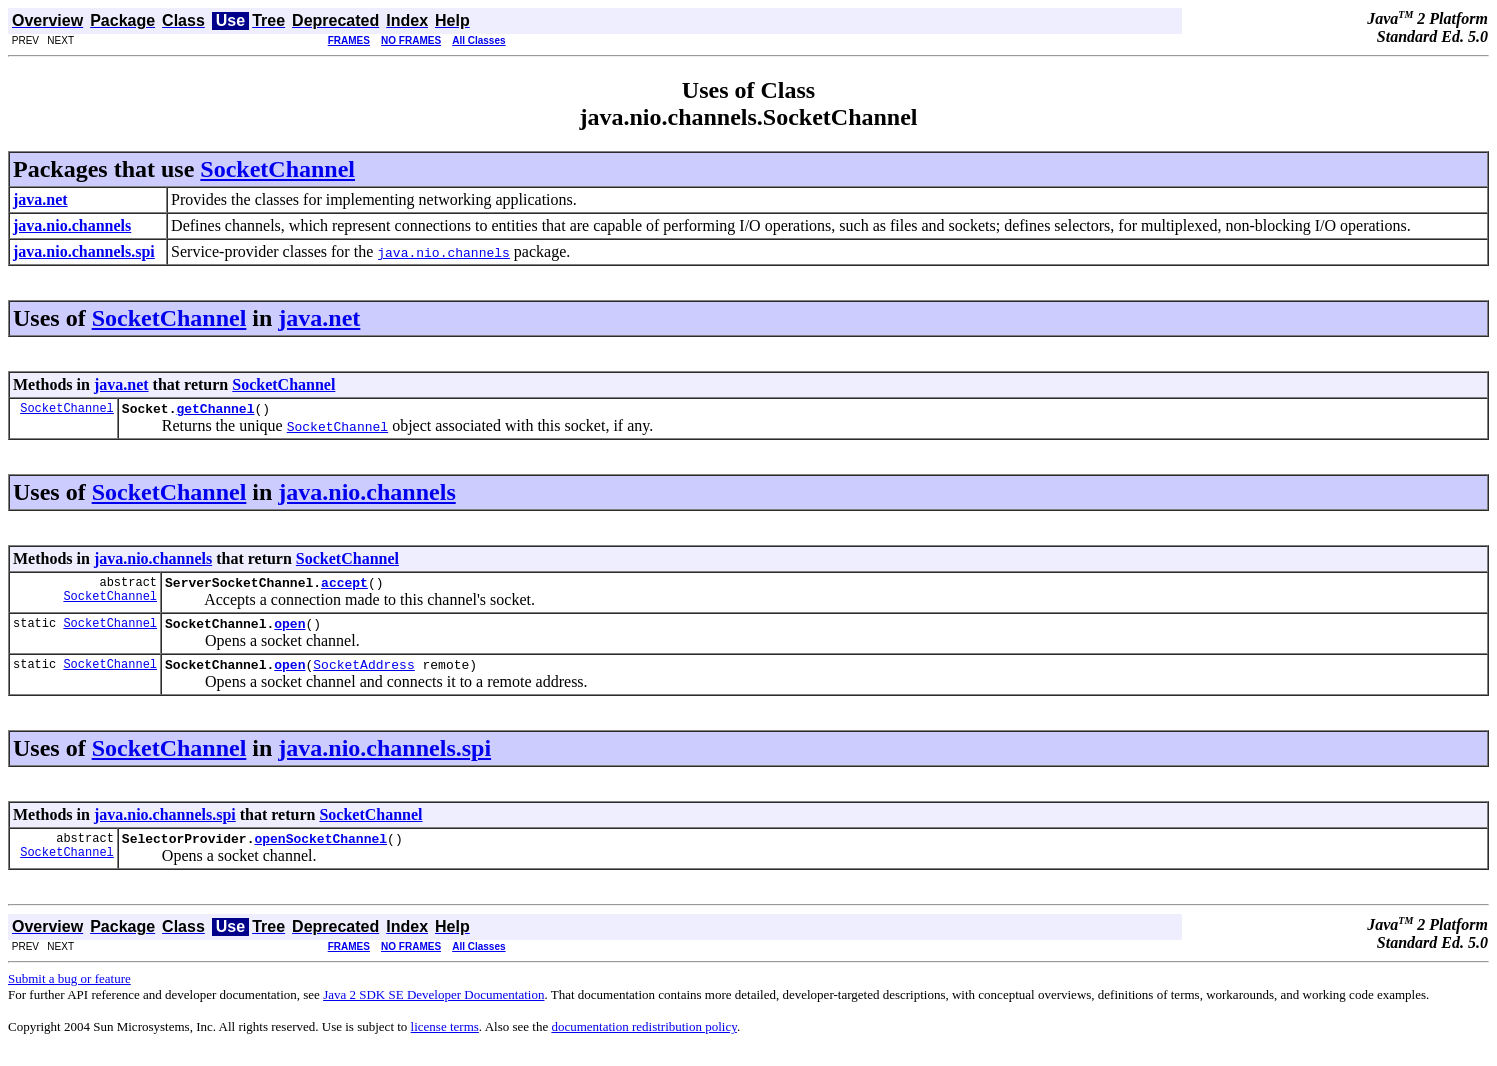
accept (344, 588)
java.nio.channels (366, 495)
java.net (319, 318)
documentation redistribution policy (643, 1041)
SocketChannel (277, 169)
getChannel (215, 411)
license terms (445, 1041)
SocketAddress (363, 676)
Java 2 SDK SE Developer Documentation (433, 1009)
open (289, 632)
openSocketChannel (320, 853)
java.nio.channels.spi (384, 760)
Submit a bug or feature (69, 993)
